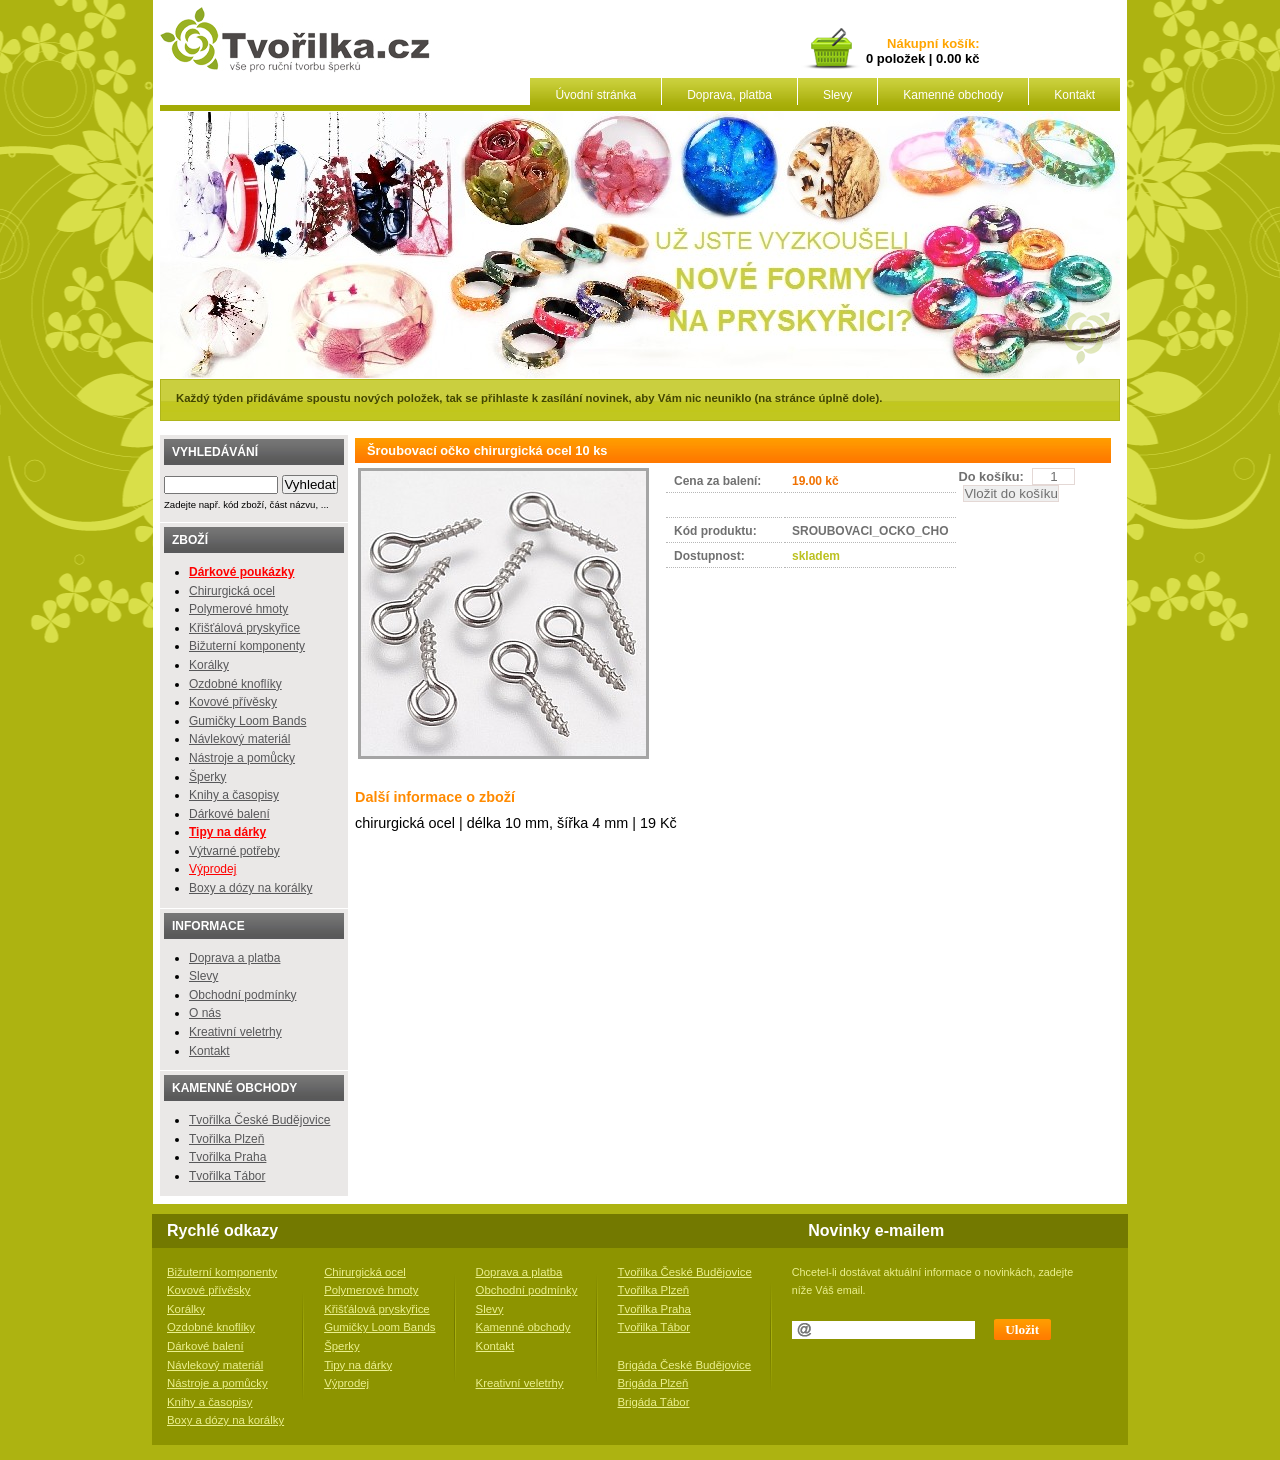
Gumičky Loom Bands (247, 721)
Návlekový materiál (239, 739)
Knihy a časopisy (234, 795)
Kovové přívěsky (233, 702)
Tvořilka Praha (227, 1157)
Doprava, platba (729, 95)
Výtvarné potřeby (234, 851)
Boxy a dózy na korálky (250, 888)
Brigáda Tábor (654, 1402)
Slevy (837, 95)
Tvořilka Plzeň (226, 1139)
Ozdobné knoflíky (235, 684)
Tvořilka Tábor (227, 1176)
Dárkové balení (229, 814)
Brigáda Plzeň (653, 1383)
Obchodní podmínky (242, 995)
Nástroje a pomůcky (242, 758)
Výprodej (212, 869)
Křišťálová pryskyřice (244, 628)
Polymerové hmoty (238, 609)
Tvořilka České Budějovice (259, 1120)
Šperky (207, 777)
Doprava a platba (234, 958)
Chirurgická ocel (232, 591)
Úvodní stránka (595, 95)
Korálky (209, 665)
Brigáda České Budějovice (685, 1365)
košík (955, 44)
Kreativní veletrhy (235, 1032)
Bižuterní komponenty (247, 646)
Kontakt (1074, 95)
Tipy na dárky (358, 1365)
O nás (205, 1013)
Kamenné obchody (953, 95)
